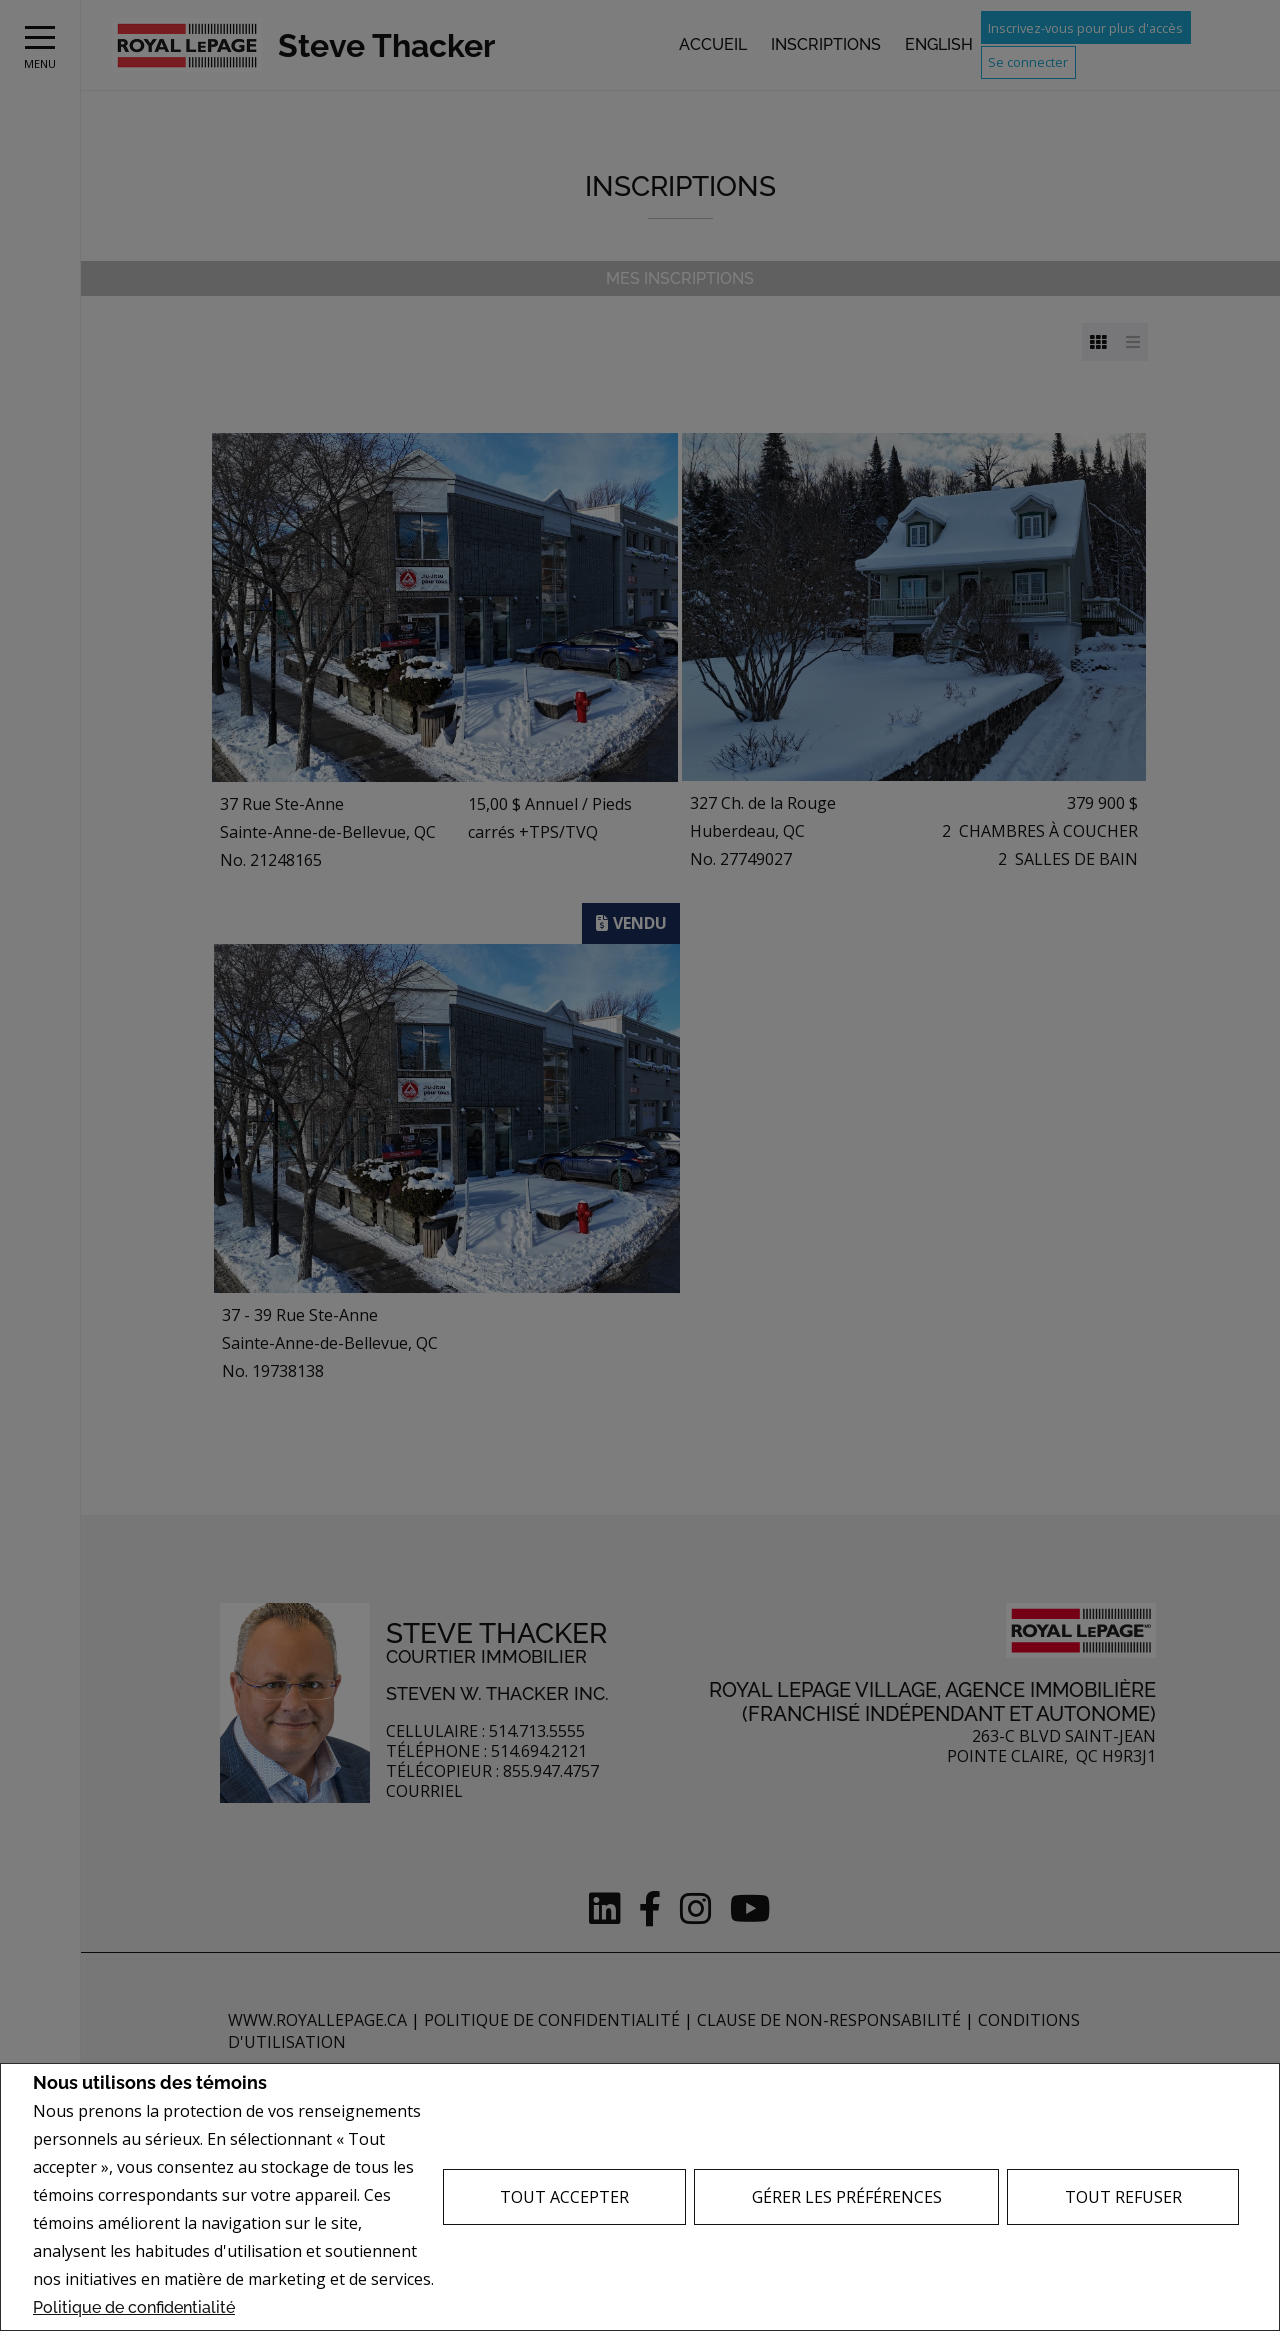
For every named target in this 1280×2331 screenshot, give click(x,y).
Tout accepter (564, 2197)
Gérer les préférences (847, 2197)
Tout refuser (1123, 2197)
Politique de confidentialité (134, 2307)
